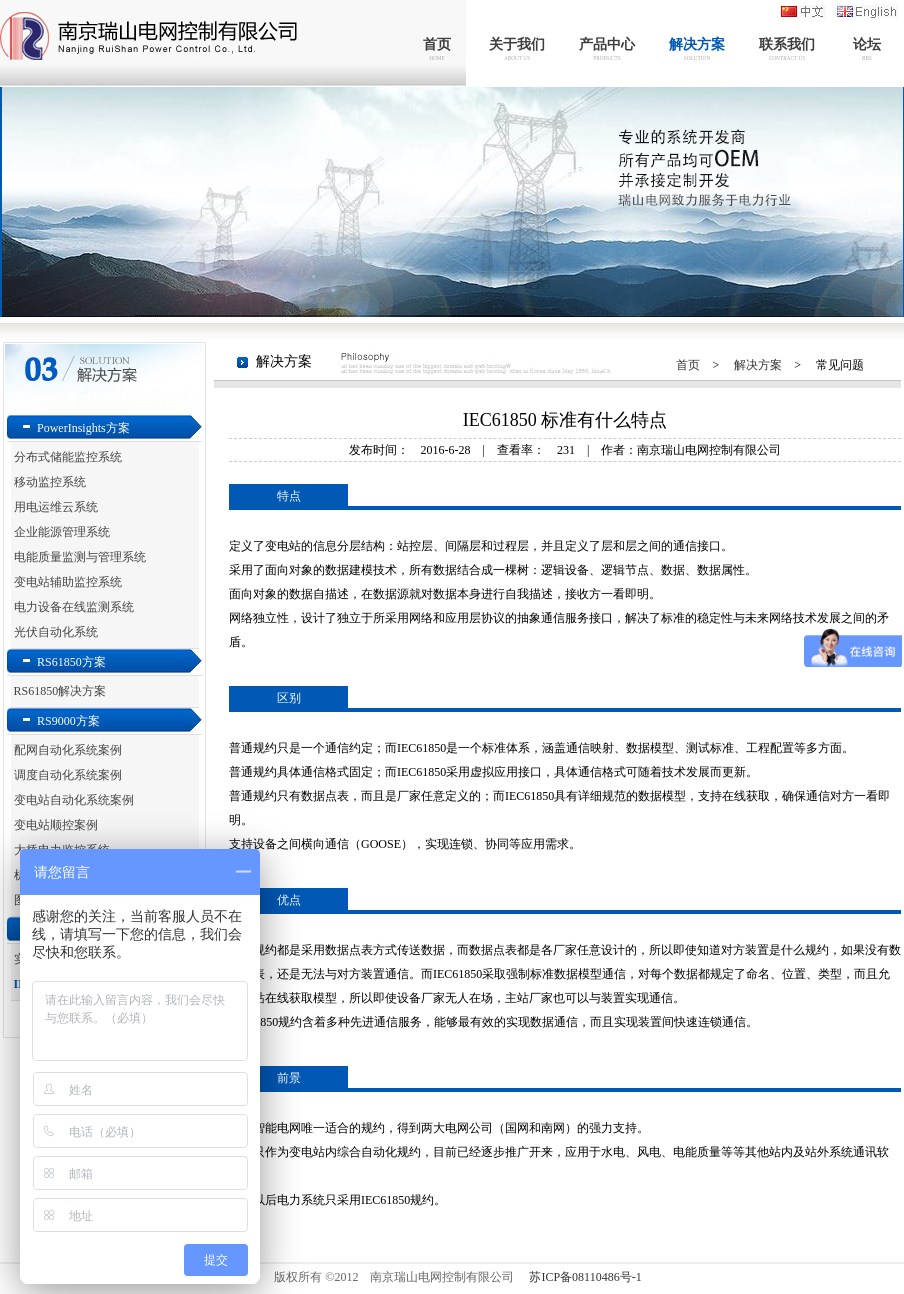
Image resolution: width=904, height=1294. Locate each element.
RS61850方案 (71, 662)
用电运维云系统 (56, 507)
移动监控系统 (50, 482)
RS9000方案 (68, 721)
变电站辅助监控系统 (68, 582)
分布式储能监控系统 (68, 457)
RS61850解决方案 (60, 691)
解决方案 (758, 365)
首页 (688, 365)
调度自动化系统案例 (68, 775)
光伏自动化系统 (56, 632)
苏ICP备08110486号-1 (585, 1277)
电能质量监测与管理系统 (80, 557)
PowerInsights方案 (83, 428)
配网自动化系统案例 (68, 750)
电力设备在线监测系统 (74, 607)
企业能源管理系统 (62, 532)
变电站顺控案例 (56, 825)
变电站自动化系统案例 (74, 800)
